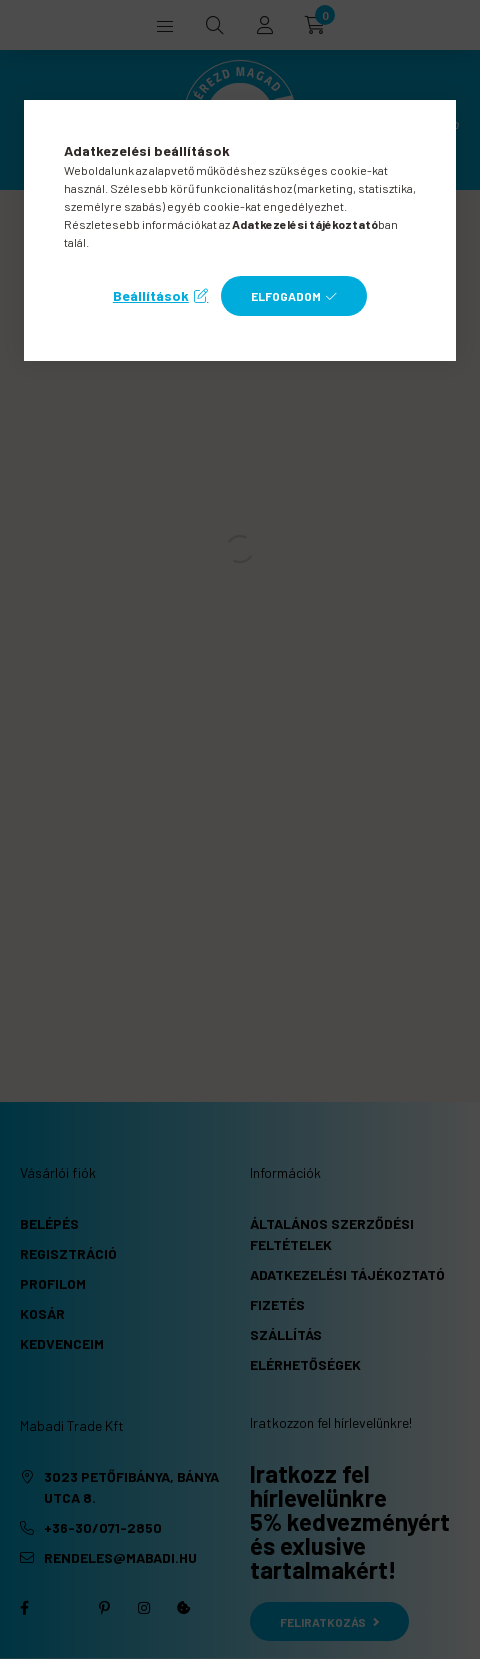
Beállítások (151, 295)
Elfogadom (286, 296)
